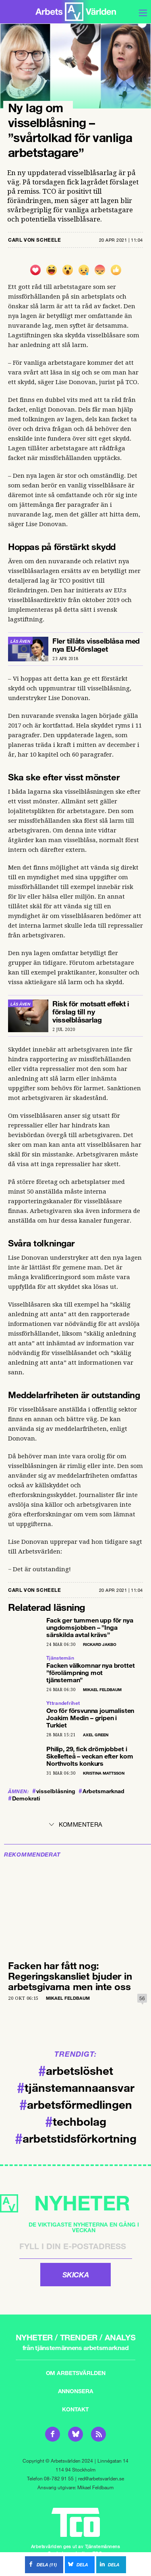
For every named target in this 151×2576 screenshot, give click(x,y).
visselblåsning (53, 1791)
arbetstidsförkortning (76, 2137)
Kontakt (75, 2409)
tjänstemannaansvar (75, 2086)
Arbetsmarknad (101, 1791)
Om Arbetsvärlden (75, 2372)
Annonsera (75, 2391)
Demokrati (24, 1798)
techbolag (75, 2120)
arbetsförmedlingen (75, 2103)
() (41, 2564)
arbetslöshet (75, 2070)
